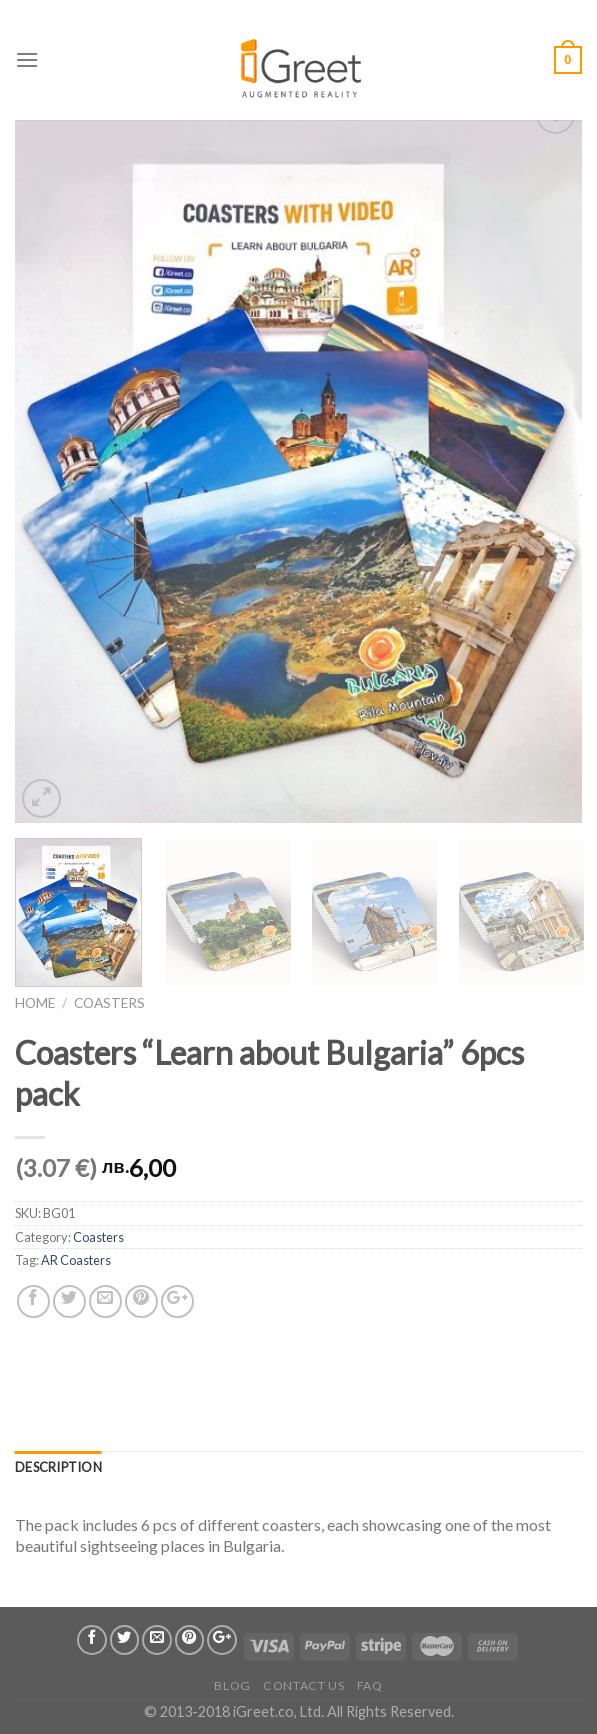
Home (35, 1003)
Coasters (109, 1003)
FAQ (370, 1685)
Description (58, 1467)
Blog (232, 1685)
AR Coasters (76, 1260)
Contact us (303, 1685)
